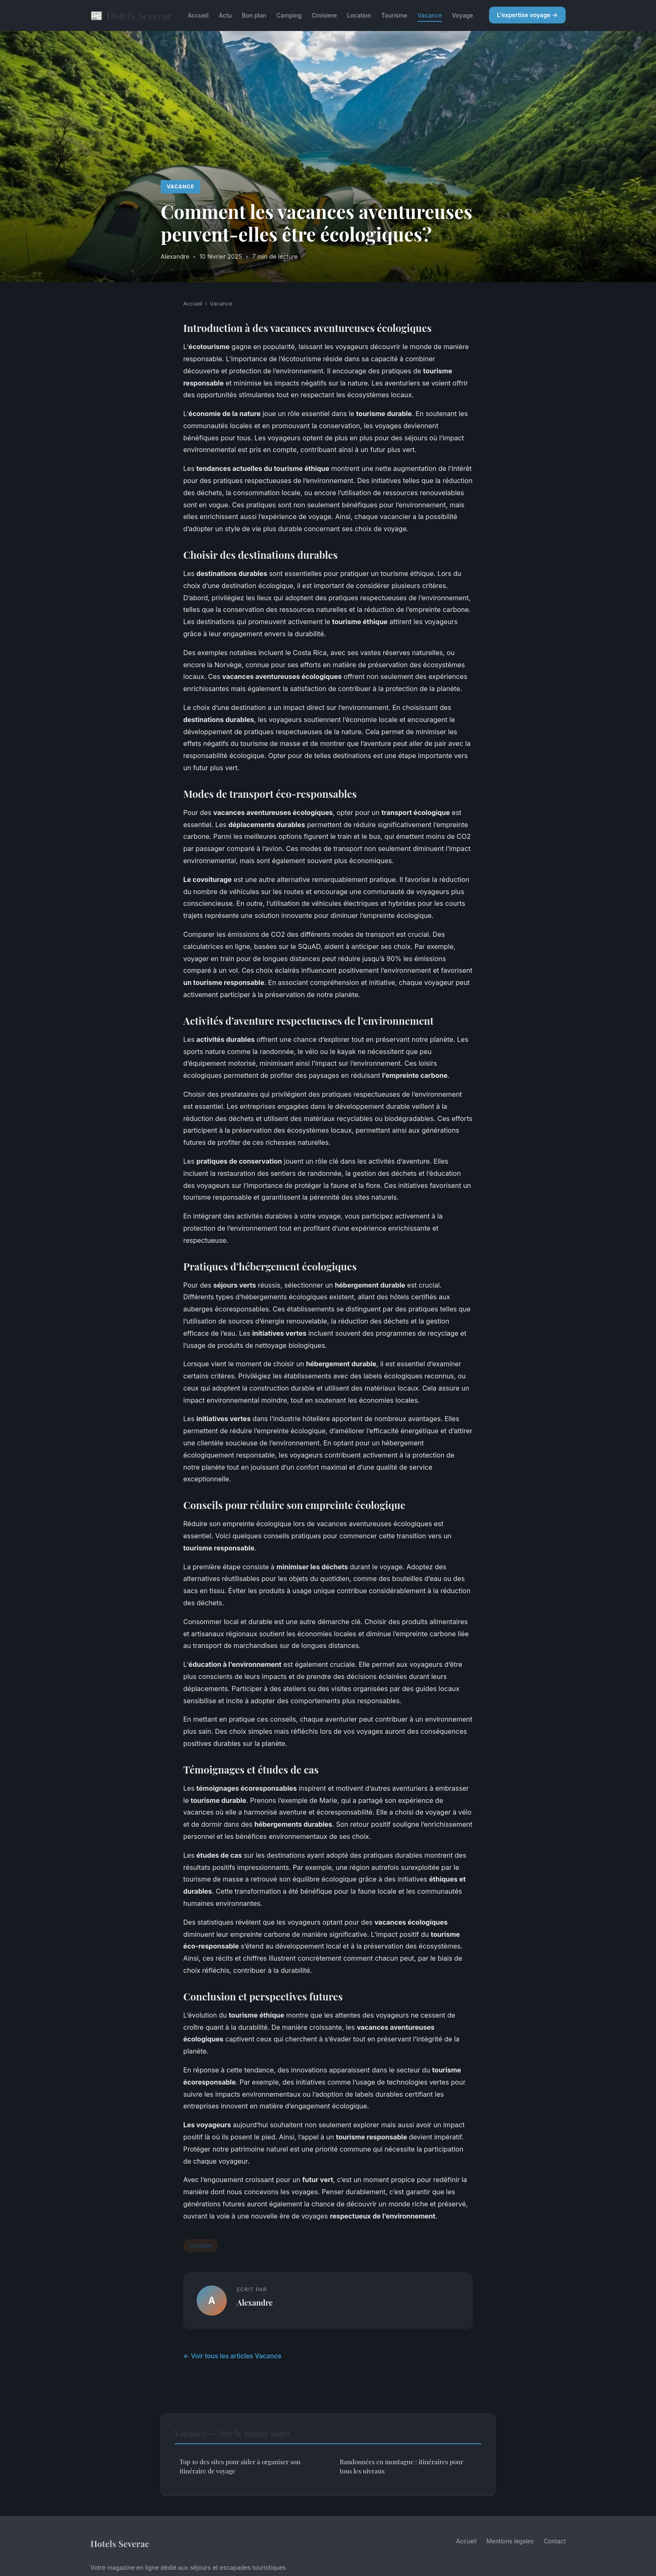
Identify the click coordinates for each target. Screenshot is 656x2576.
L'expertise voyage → (527, 14)
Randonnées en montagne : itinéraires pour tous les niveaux (401, 2466)
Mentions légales (510, 2541)
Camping (289, 15)
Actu (225, 15)
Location (359, 15)
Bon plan (254, 15)
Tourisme (394, 15)
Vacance (430, 15)
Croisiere (324, 15)
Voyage (462, 15)
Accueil (198, 15)
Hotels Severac (131, 15)
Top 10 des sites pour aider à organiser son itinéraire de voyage (239, 2466)
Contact (555, 2541)
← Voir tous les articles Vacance (232, 2356)
